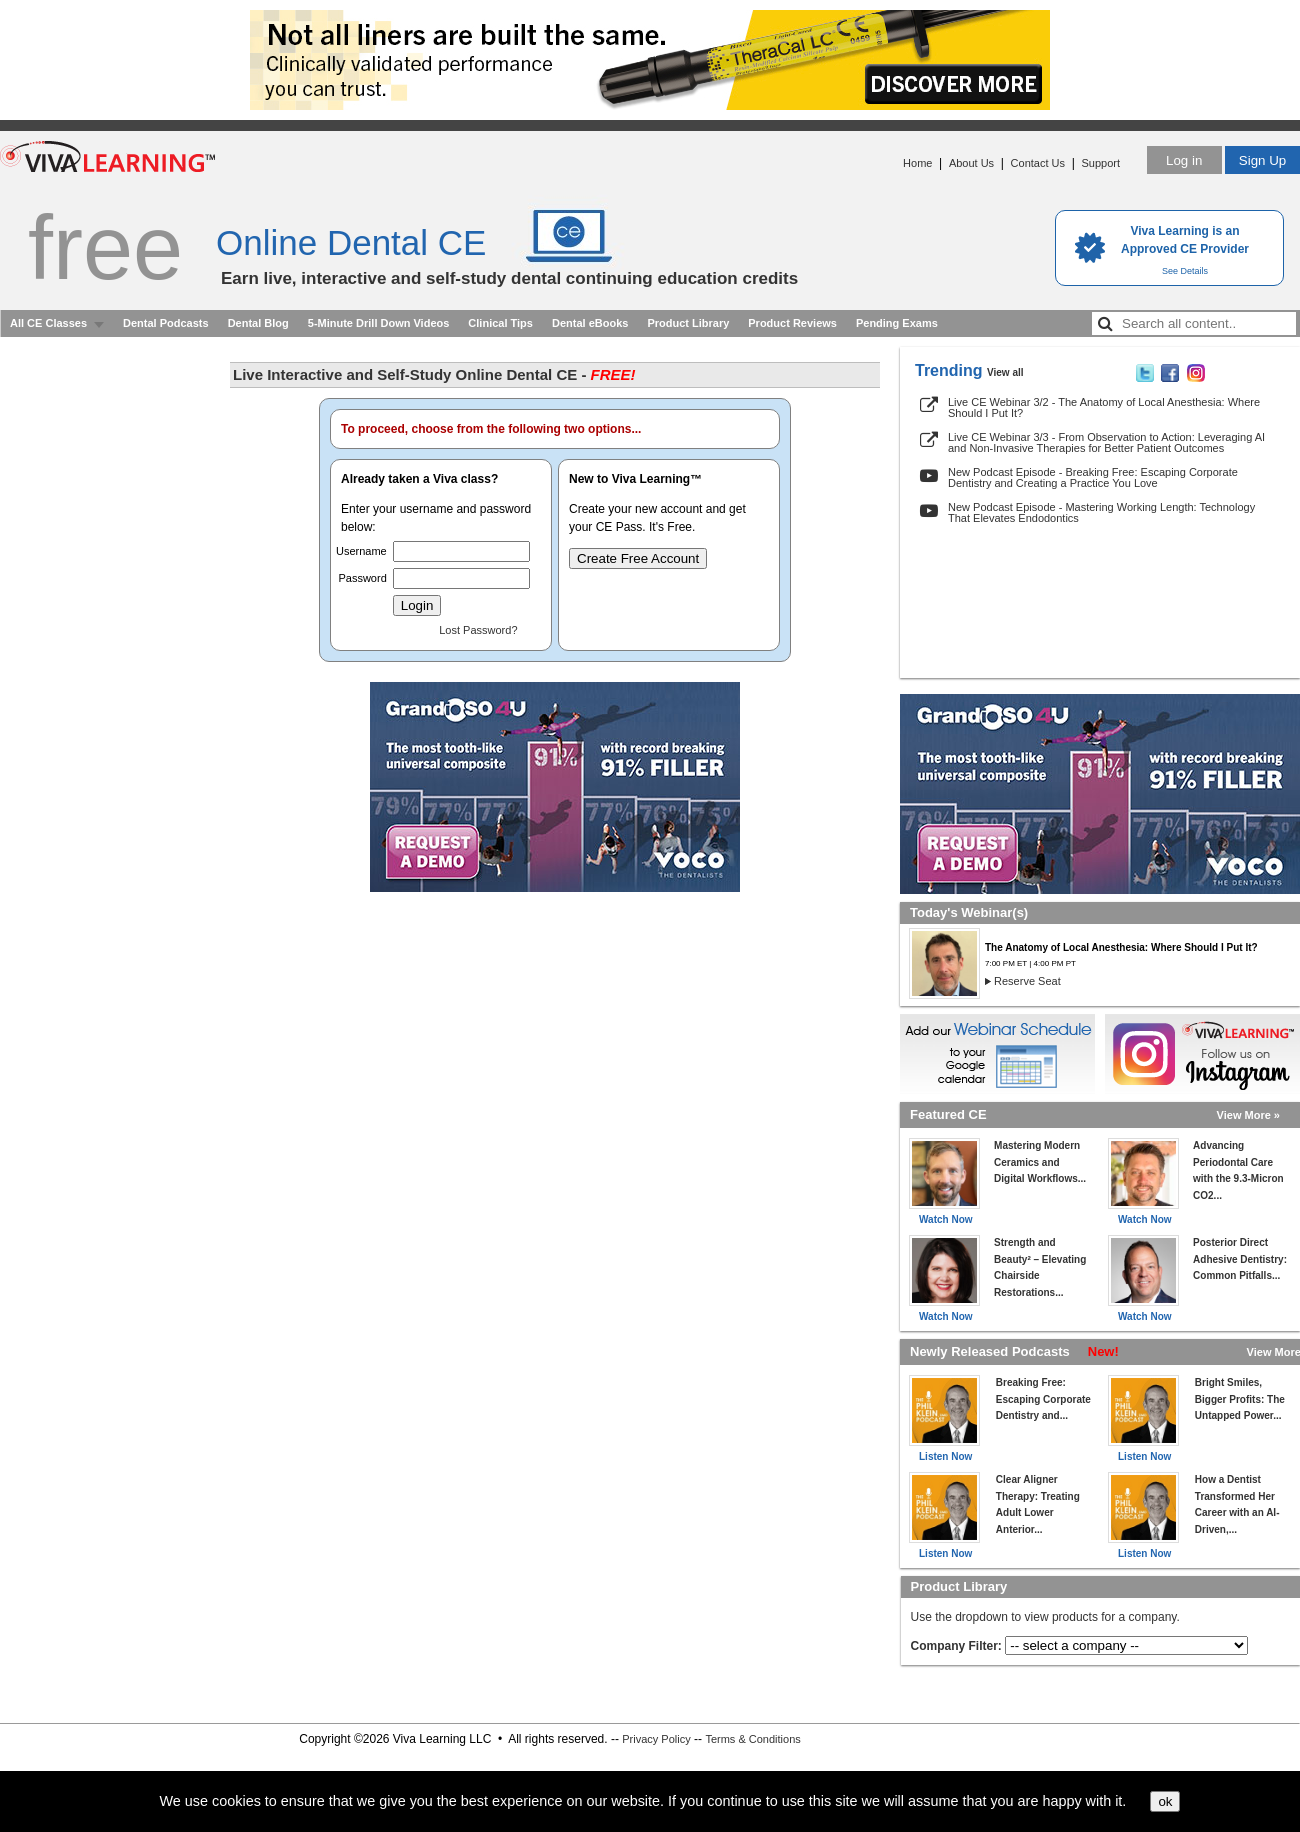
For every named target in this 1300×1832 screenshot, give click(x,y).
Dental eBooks (590, 323)
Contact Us (1038, 163)
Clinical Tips (500, 323)
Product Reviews (792, 323)
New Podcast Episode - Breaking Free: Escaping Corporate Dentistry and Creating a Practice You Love (1093, 477)
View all (1005, 372)
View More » (1248, 1115)
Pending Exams (897, 323)
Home (917, 163)
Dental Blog (258, 323)
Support (1100, 163)
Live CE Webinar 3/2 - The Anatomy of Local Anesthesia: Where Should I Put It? (1104, 407)
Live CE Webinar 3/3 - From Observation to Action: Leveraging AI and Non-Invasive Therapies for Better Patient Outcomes (1106, 442)
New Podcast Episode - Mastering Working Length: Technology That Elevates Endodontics (1101, 512)
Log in (1184, 160)
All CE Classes (48, 323)
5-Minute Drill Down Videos (379, 323)
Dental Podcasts (166, 323)
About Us (971, 163)
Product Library (688, 323)
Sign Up (1262, 160)
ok (1165, 1801)
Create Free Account (638, 558)
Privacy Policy (656, 1739)
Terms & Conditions (752, 1739)
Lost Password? (478, 630)
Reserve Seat (1027, 981)
